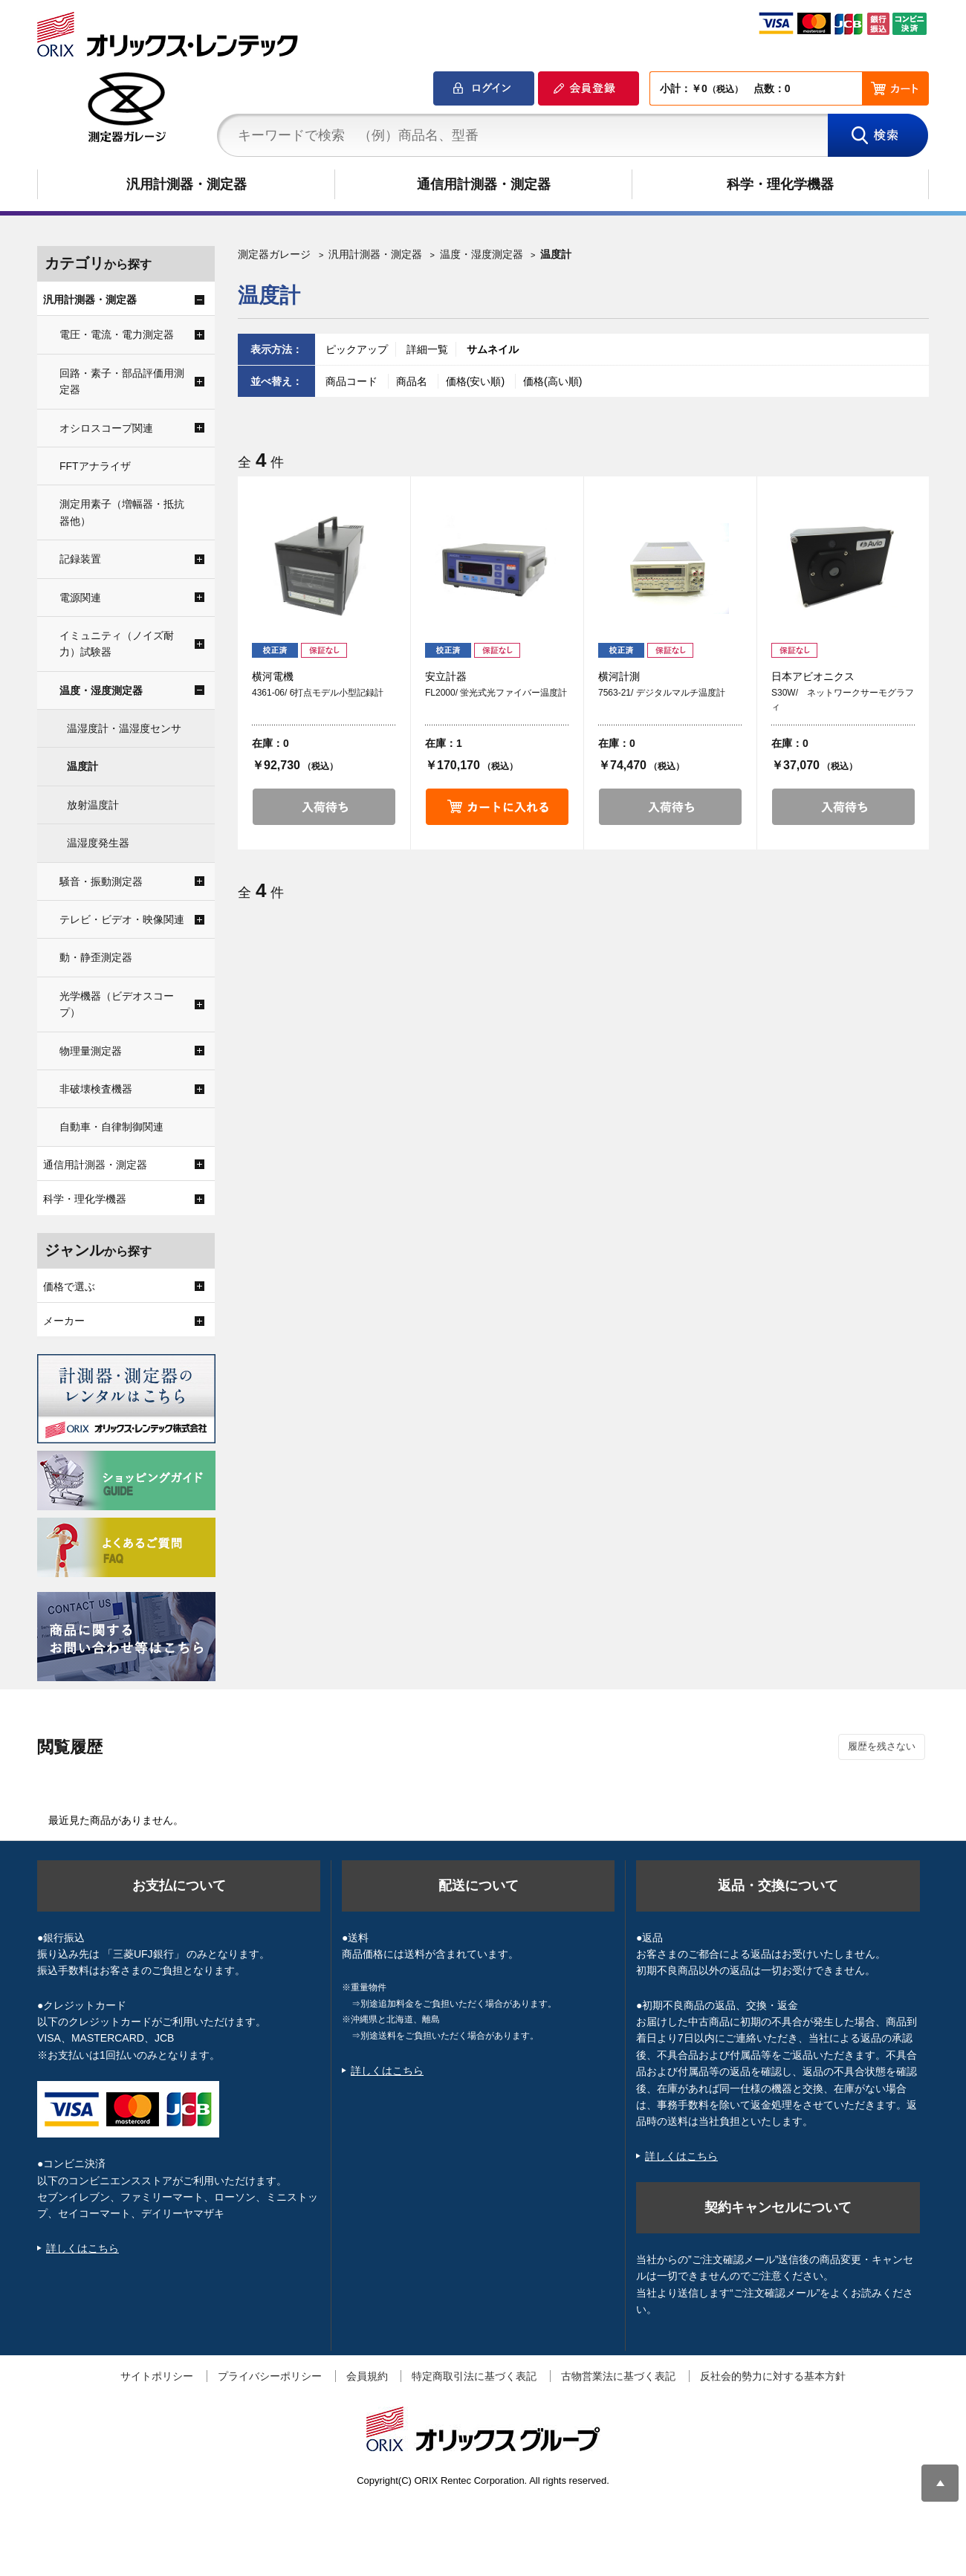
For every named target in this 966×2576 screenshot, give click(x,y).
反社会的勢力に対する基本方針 (773, 2376)
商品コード (352, 381)
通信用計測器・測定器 (484, 184)
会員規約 (367, 2376)
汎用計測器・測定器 (186, 184)
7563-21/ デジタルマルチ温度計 (661, 692)
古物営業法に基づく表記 (618, 2376)
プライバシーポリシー (270, 2376)
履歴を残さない (881, 1746)
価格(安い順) (477, 381)
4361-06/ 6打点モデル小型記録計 (317, 692)
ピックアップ (356, 349)
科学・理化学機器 (780, 184)
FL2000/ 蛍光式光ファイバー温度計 (496, 692)
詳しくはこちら (82, 2248)
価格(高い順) (552, 381)
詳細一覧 (427, 349)
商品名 (413, 381)
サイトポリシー (156, 2376)
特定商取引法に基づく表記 (474, 2376)
